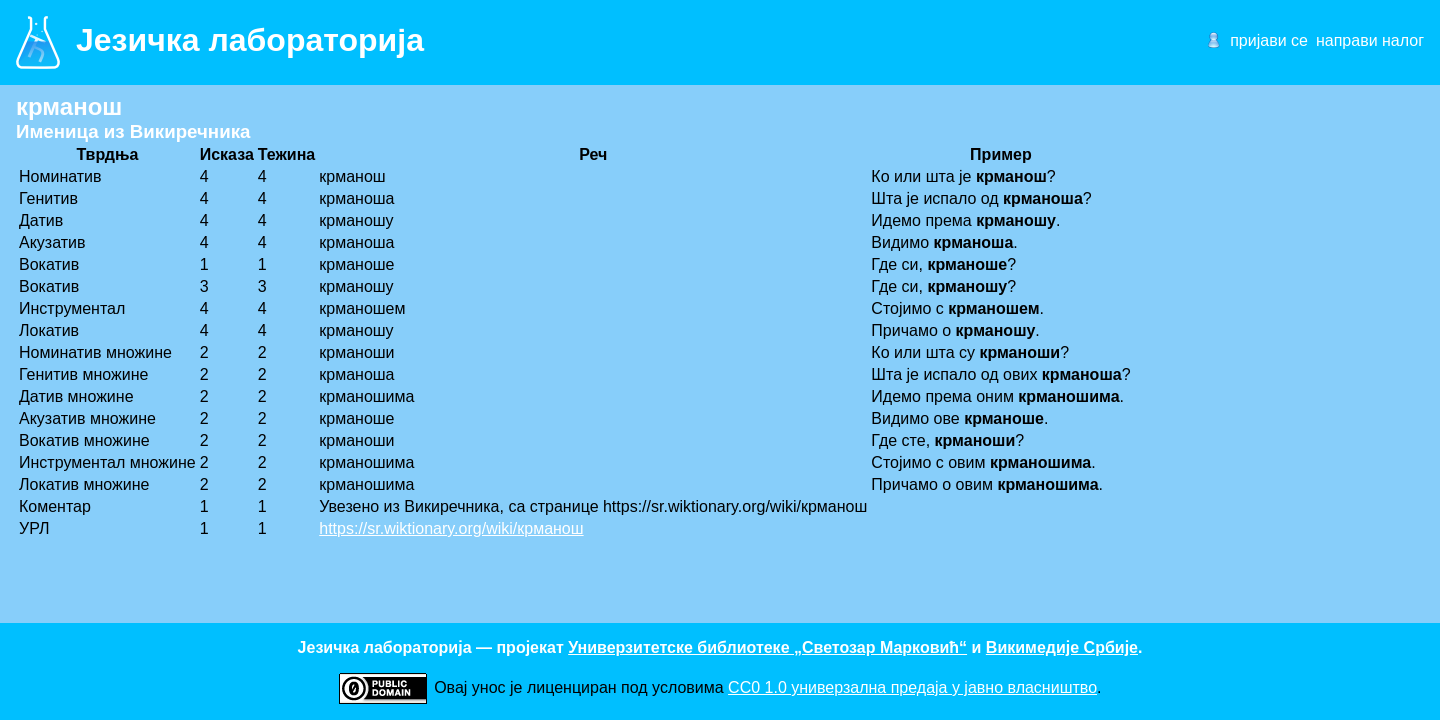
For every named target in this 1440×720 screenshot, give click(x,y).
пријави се (1269, 40)
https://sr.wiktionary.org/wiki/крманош (451, 528)
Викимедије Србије (1062, 647)
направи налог (1370, 40)
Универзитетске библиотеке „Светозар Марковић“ (767, 647)
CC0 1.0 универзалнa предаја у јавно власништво (912, 687)
